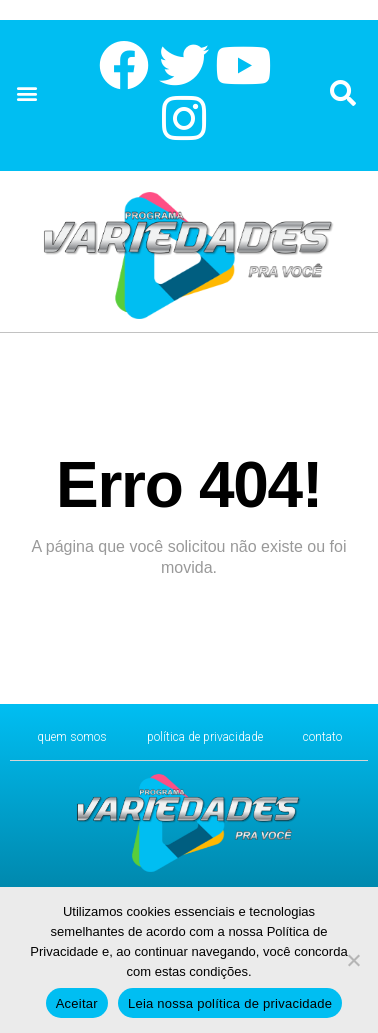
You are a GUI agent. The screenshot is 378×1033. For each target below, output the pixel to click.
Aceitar (77, 1003)
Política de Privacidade (205, 737)
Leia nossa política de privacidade (230, 1003)
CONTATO (322, 737)
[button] (26, 93)
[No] (353, 960)
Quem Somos (72, 737)
